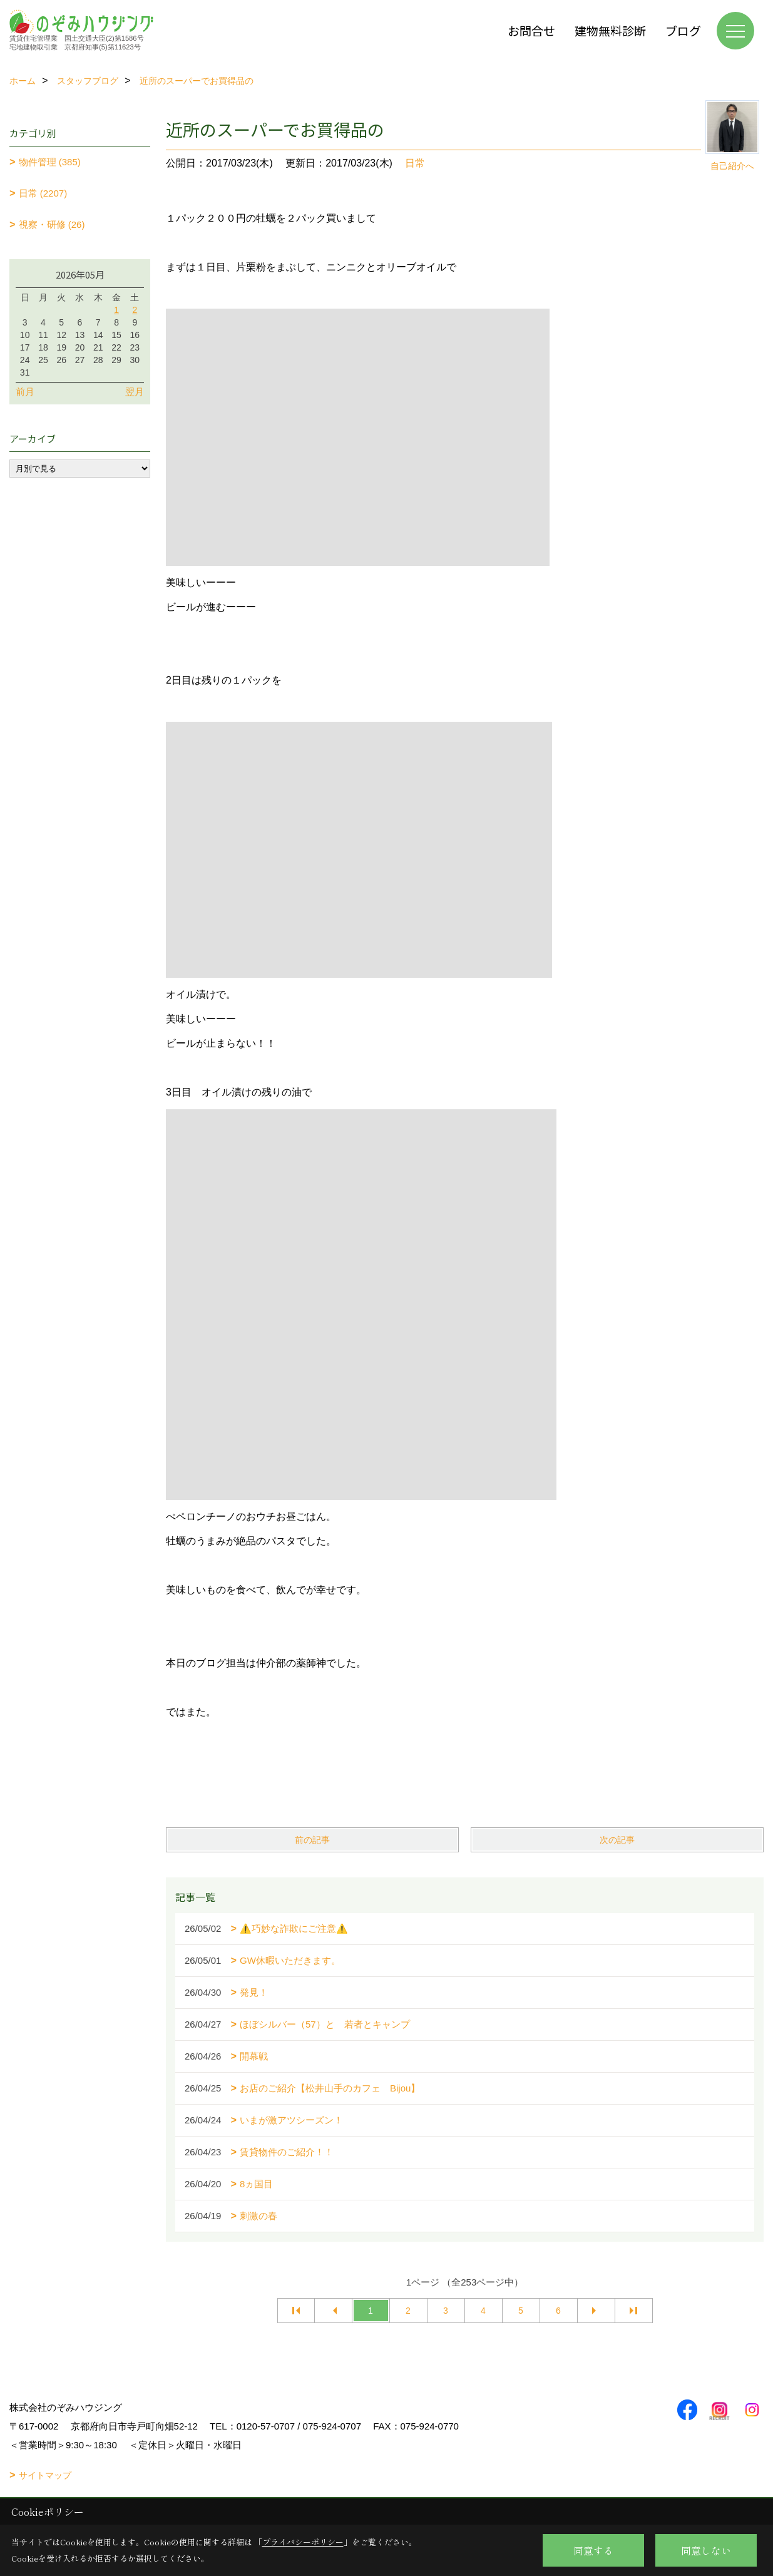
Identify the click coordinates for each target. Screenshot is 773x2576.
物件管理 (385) (50, 162)
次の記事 (617, 1840)
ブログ (683, 30)
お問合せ (531, 30)
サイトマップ (45, 2475)
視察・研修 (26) (52, 224)
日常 (415, 163)
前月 (25, 391)
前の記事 (312, 1840)
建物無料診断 (610, 30)
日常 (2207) (43, 193)
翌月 (134, 391)
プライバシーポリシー (303, 2542)
